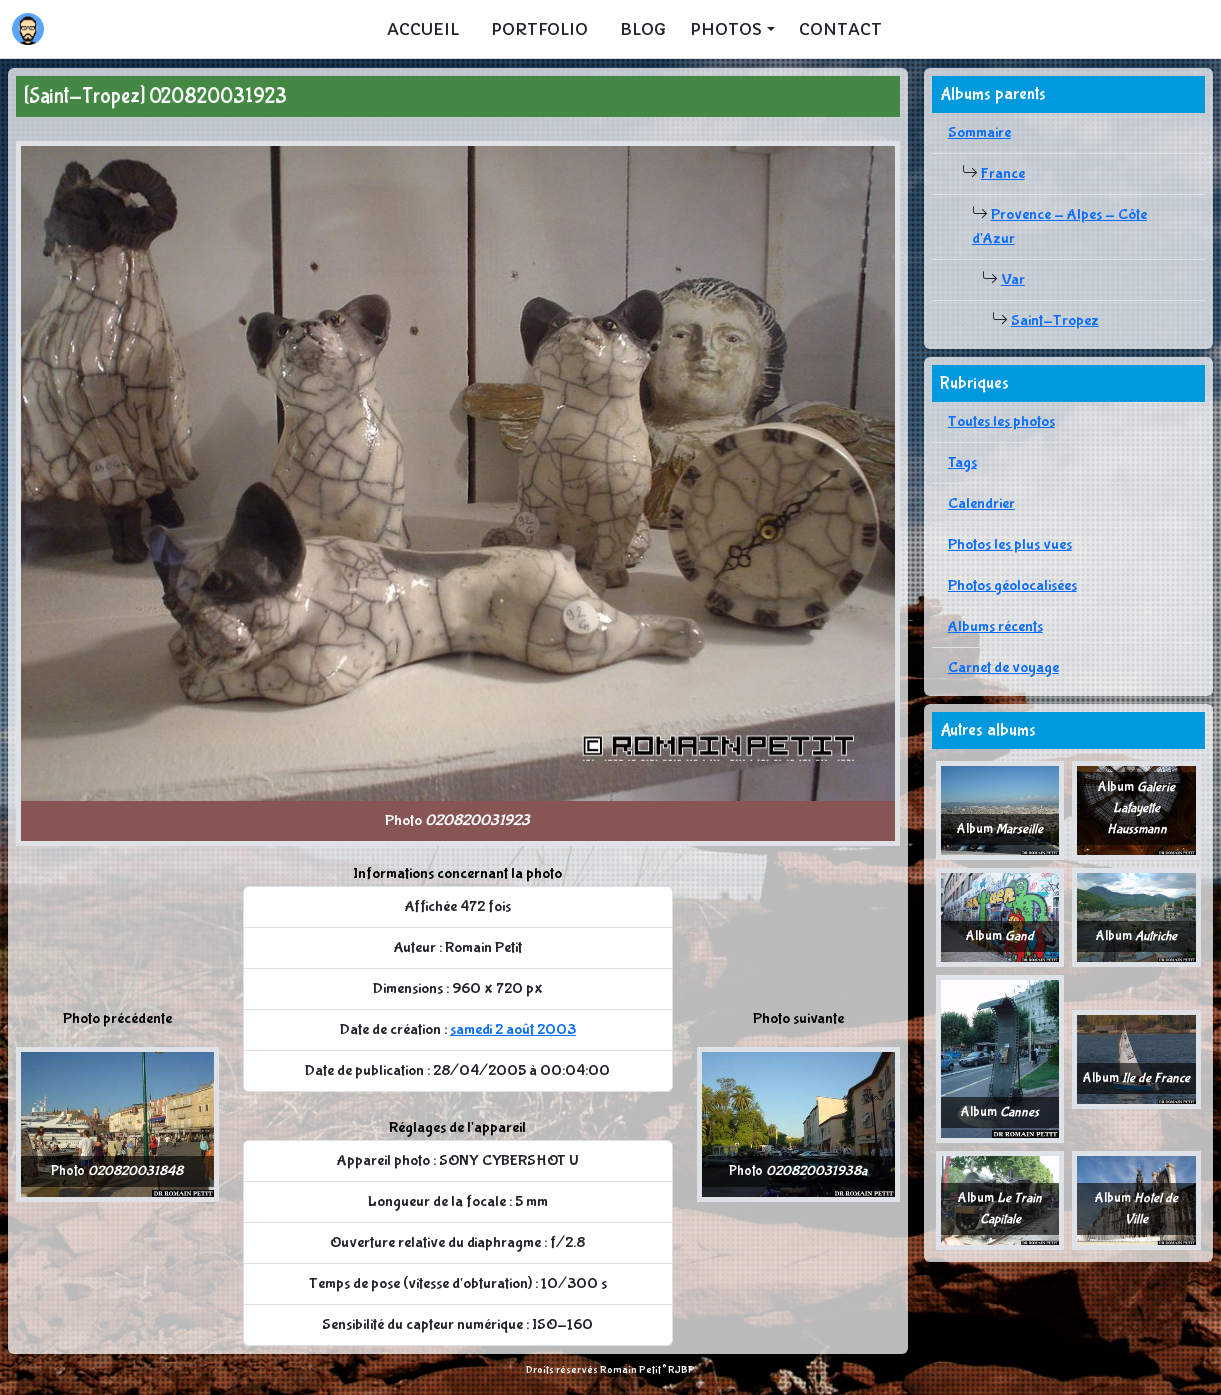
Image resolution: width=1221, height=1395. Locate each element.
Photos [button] (726, 29)
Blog (643, 29)
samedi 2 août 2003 (513, 1029)
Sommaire (979, 132)
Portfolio (539, 29)
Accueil (423, 29)
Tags (962, 462)
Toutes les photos (1001, 421)
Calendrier (981, 503)
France (1003, 173)
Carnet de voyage (1003, 667)
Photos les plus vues (1010, 544)
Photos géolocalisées (1012, 585)
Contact (840, 29)
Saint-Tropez (1055, 320)
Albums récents (995, 626)
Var (1013, 279)
